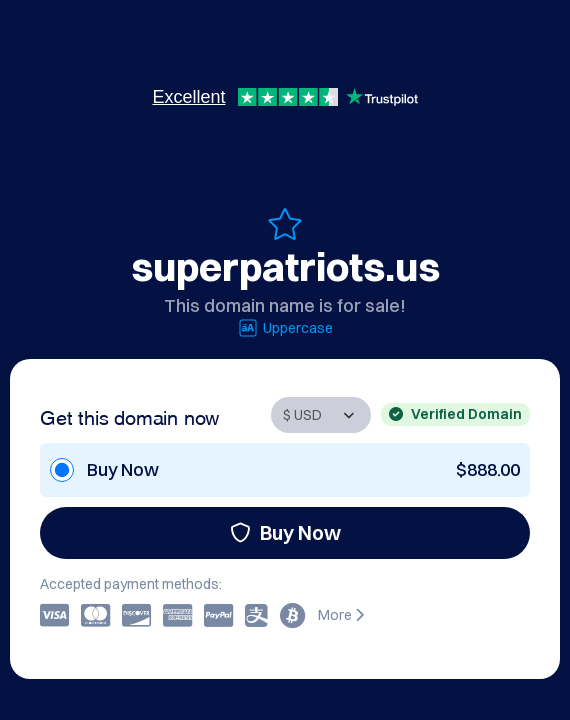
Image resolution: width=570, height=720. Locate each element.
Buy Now (285, 532)
